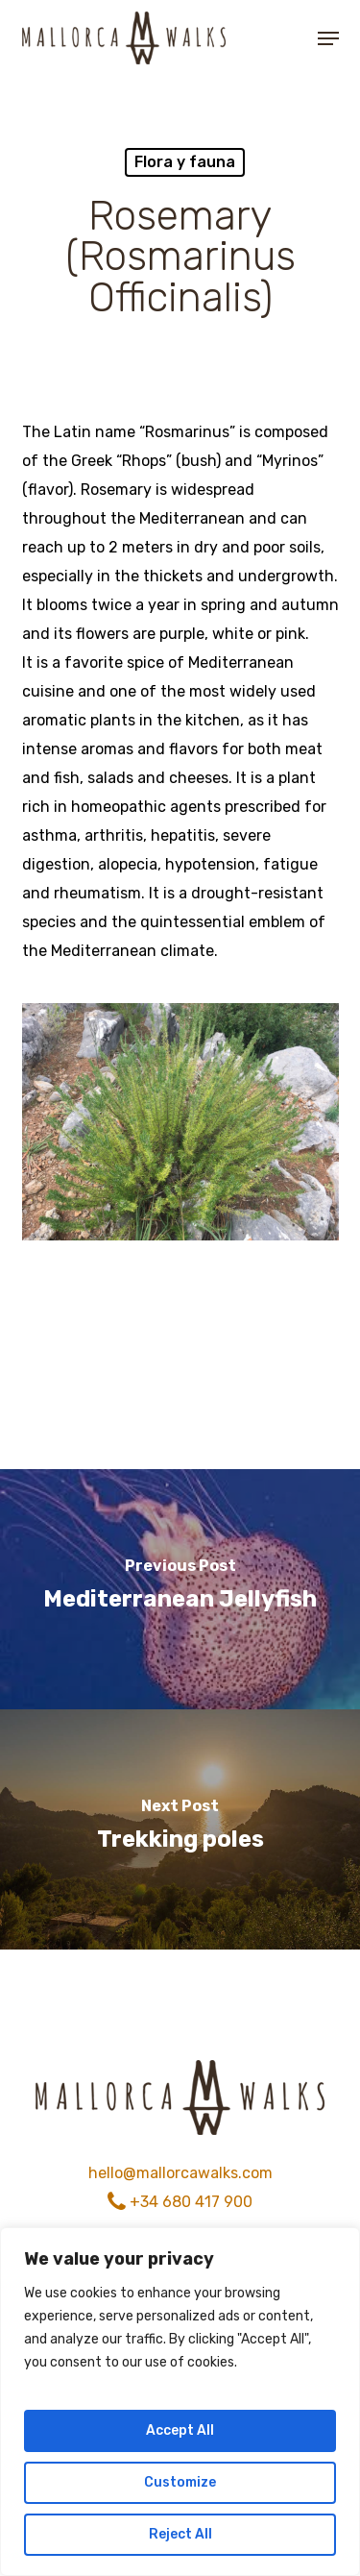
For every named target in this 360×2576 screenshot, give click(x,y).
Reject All (180, 2534)
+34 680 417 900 (180, 2202)
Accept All (180, 2430)
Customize (180, 2482)
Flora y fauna (184, 162)
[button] (328, 38)
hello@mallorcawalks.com (180, 2173)
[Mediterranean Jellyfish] (180, 1589)
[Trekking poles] (180, 1829)
